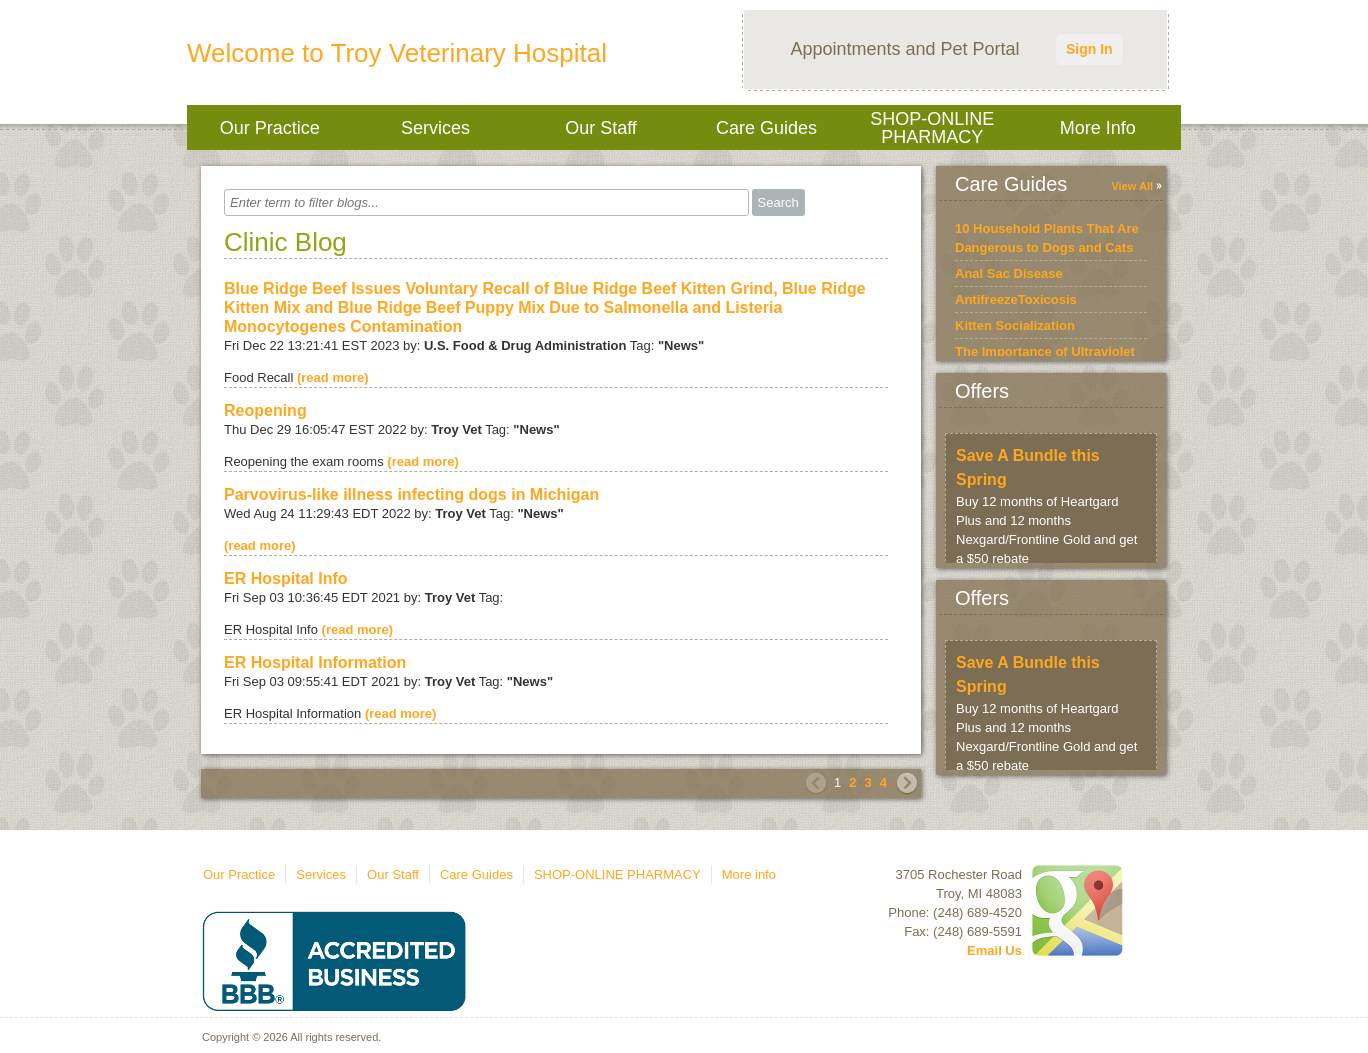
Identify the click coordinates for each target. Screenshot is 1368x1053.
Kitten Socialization (1015, 325)
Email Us (994, 950)
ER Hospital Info (286, 578)
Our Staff (601, 128)
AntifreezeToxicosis (1016, 299)
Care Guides (766, 128)
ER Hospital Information (315, 662)
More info (1098, 128)
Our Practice (270, 128)
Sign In (1089, 49)
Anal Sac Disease (1009, 273)
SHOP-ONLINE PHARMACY (932, 128)
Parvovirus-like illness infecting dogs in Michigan (411, 494)
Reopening (265, 410)
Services (435, 128)
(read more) (333, 377)
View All (1132, 186)
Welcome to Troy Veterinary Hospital (397, 53)
